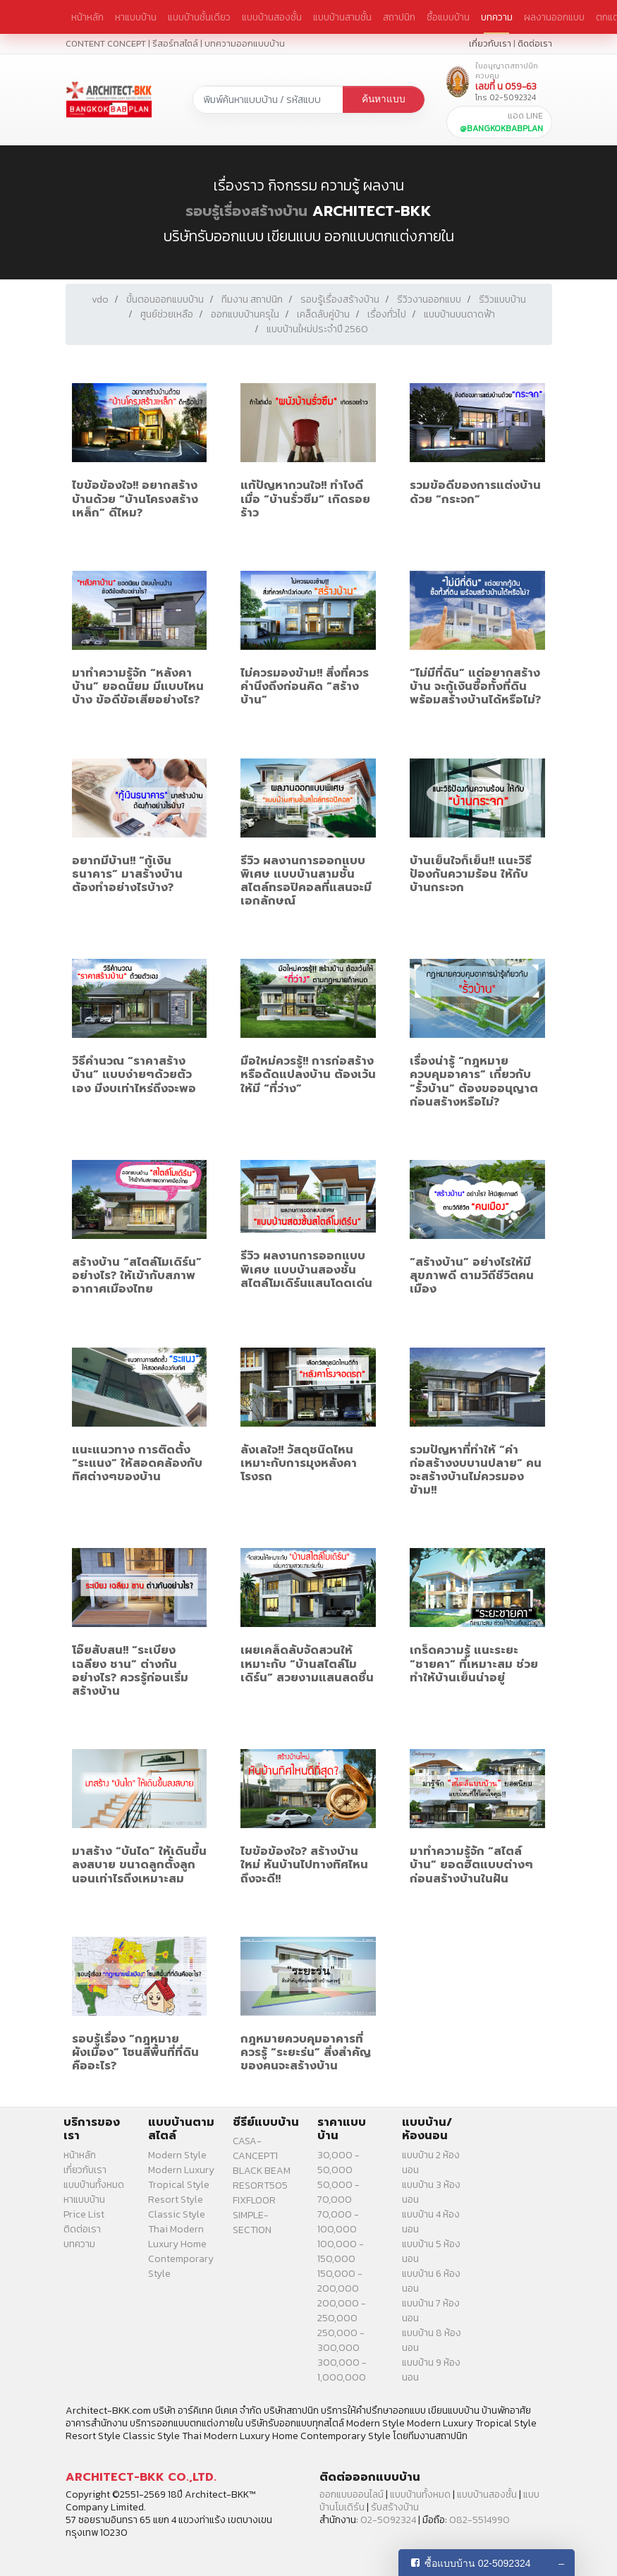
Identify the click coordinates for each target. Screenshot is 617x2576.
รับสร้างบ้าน (395, 2507)
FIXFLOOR (254, 2200)
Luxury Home (177, 2244)
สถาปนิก (399, 17)
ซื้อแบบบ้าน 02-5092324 (477, 2563)
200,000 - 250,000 (341, 2311)
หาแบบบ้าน (136, 17)
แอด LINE (501, 122)
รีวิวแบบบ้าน (502, 299)
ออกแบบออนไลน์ (351, 2494)
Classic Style (176, 2214)
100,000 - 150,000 (340, 2251)
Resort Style (175, 2199)
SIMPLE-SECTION (252, 2222)
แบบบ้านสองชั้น (272, 17)
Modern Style (177, 2155)
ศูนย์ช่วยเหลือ (166, 314)
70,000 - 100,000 (338, 2222)
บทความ (497, 17)
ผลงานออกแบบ (554, 17)
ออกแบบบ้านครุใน (245, 314)
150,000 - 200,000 (339, 2281)
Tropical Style (178, 2184)
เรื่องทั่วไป (386, 314)
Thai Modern (176, 2229)
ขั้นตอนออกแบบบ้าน (165, 299)
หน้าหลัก (87, 17)
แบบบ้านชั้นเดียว (199, 17)
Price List (83, 2214)
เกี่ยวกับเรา (490, 43)
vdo (100, 299)
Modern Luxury (181, 2170)
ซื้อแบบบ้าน (448, 17)
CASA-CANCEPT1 (255, 2148)
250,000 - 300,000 (341, 2340)
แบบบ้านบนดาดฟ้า (459, 314)
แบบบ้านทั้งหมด (93, 2184)
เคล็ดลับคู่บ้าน (323, 314)
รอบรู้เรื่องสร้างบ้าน (246, 211)
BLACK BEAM (262, 2170)
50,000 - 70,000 (338, 2192)
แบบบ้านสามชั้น (342, 17)
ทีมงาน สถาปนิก (252, 299)
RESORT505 (260, 2185)
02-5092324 (388, 2519)
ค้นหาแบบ (383, 99)
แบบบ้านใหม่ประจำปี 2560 (317, 329)
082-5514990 (479, 2519)
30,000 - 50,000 (338, 2162)
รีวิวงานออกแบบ (429, 299)
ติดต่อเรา (535, 43)
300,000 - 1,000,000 (342, 2370)
